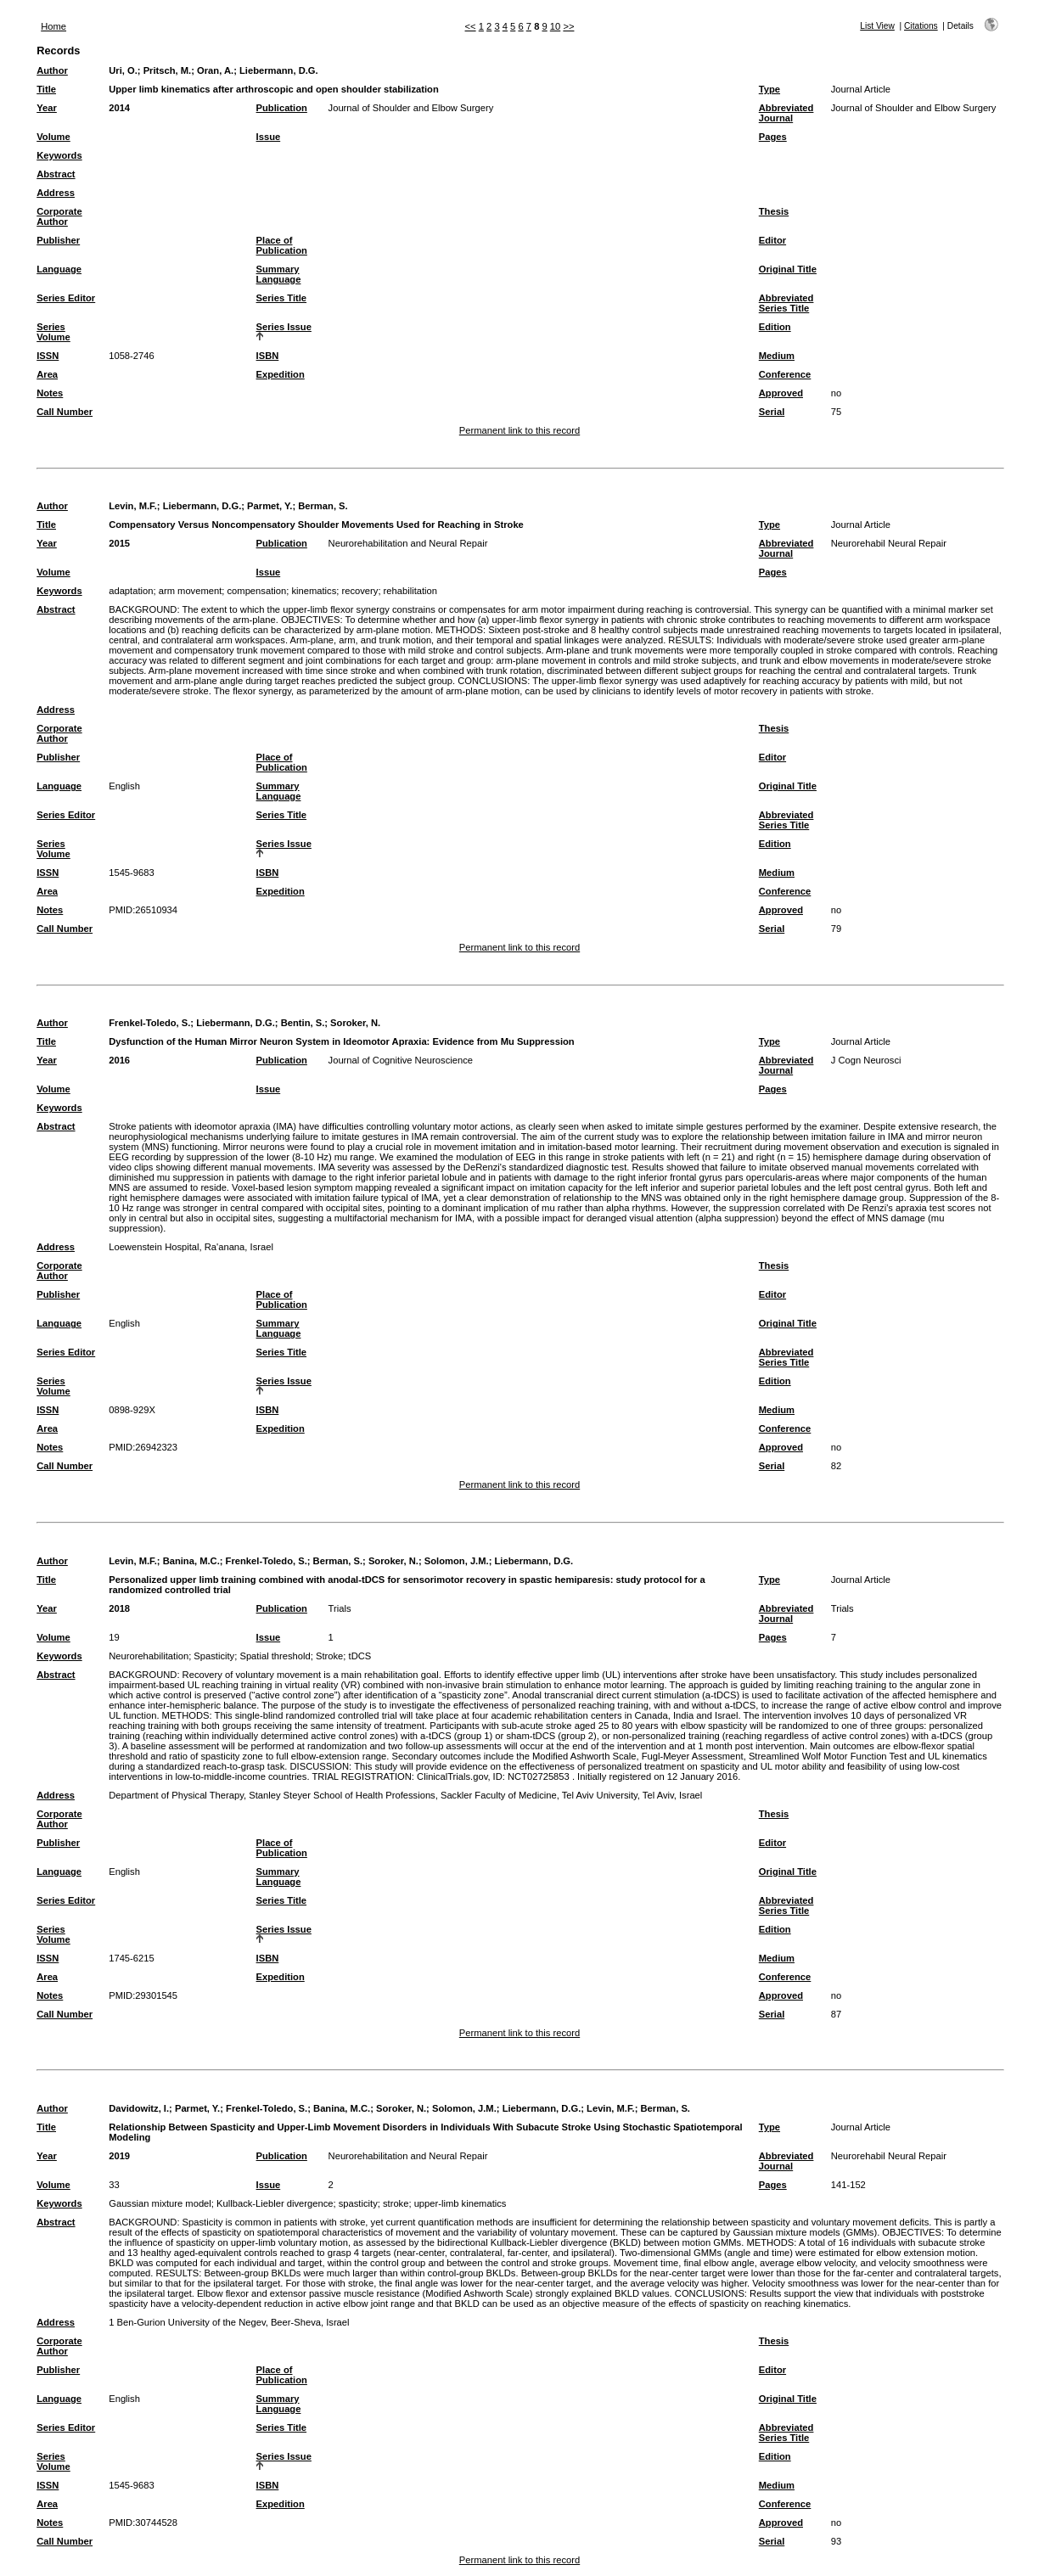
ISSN (48, 356)
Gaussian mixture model (160, 2203)
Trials (340, 1608)
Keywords (59, 155)
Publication (281, 108)
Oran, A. (215, 70)
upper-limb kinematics (460, 2203)
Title (46, 89)
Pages (773, 137)
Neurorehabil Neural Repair (888, 543)
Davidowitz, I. (139, 2108)
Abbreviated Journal (786, 113)
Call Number (65, 412)
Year (47, 108)
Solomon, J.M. (456, 1561)
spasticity (358, 2203)
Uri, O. (123, 70)
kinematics (313, 591)
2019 (119, 2156)
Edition (775, 327)
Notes (50, 393)
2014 (119, 108)
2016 (119, 1060)
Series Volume (53, 332)
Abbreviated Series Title (786, 303)
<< (470, 26)
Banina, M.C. (191, 1561)
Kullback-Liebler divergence (274, 2203)
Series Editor (66, 298)
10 (555, 26)
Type (769, 89)
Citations (921, 26)
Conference (785, 374)
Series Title (281, 298)
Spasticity (214, 1656)
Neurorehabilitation (148, 1656)
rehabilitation (410, 591)
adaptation (131, 591)
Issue (268, 137)
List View (877, 26)
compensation (257, 591)
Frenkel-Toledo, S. (149, 1023)
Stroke (329, 1656)
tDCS (360, 1656)
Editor (772, 240)
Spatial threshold (274, 1656)
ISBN (267, 356)
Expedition (280, 374)
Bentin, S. (303, 1023)
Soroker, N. (355, 1023)
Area (47, 374)
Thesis (774, 211)
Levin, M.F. (133, 506)
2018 (119, 1608)
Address (56, 193)
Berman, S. (322, 506)
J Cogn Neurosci (866, 1060)
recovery (359, 591)
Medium (777, 356)
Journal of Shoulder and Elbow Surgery (411, 108)
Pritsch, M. (167, 70)
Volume (53, 137)
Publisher (58, 240)
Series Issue (284, 327)
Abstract (56, 174)
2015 (119, 543)
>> (568, 26)
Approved (781, 393)
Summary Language (278, 274)
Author (52, 70)
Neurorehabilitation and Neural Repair (408, 543)
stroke (395, 2203)
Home (53, 26)
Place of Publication (281, 245)
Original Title (788, 269)
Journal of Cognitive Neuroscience (401, 1060)
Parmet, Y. (269, 506)
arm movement (190, 591)
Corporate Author (59, 216)
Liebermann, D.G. (278, 70)
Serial (771, 412)
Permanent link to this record (519, 430)
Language (59, 269)
